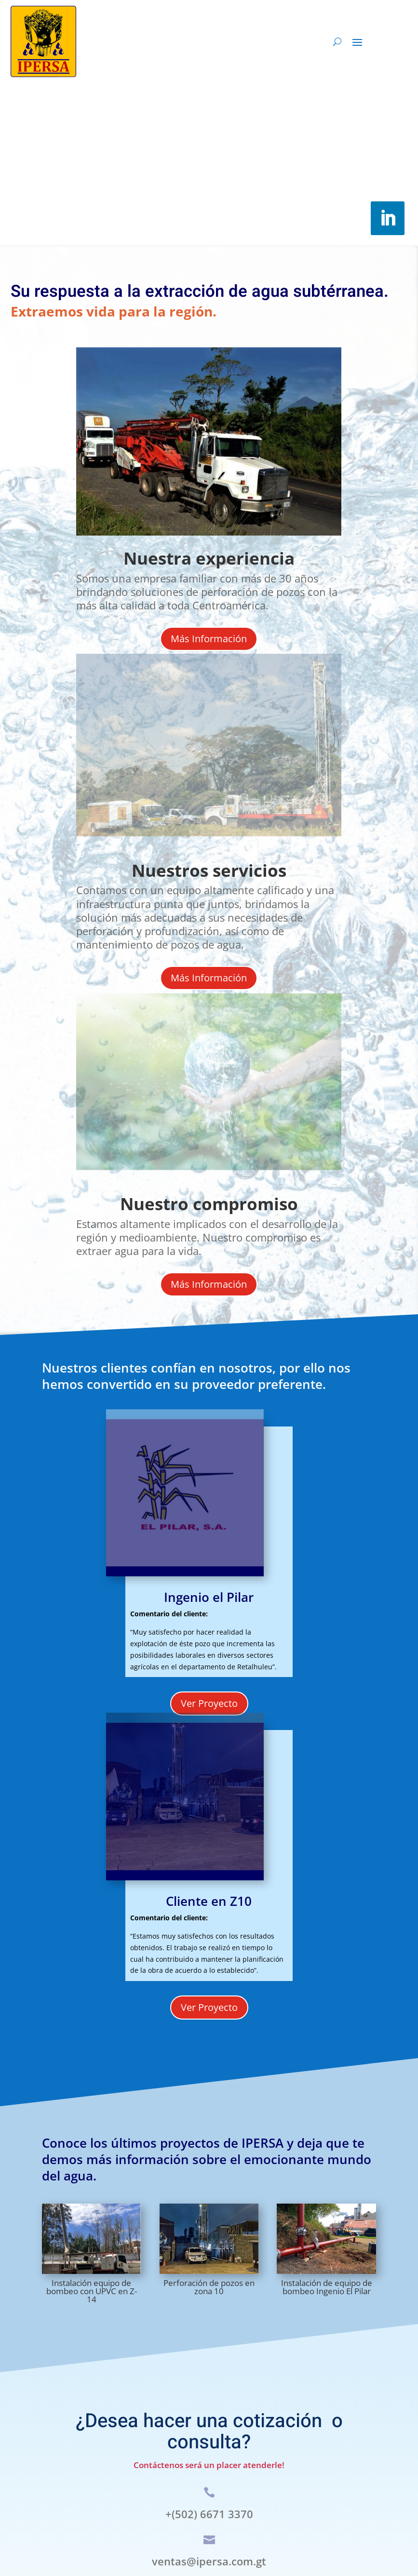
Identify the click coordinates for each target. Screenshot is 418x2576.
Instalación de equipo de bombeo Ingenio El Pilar (326, 2287)
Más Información (209, 638)
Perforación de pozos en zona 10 (209, 2287)
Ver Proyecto (209, 1703)
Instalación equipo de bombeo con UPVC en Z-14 (91, 2291)
